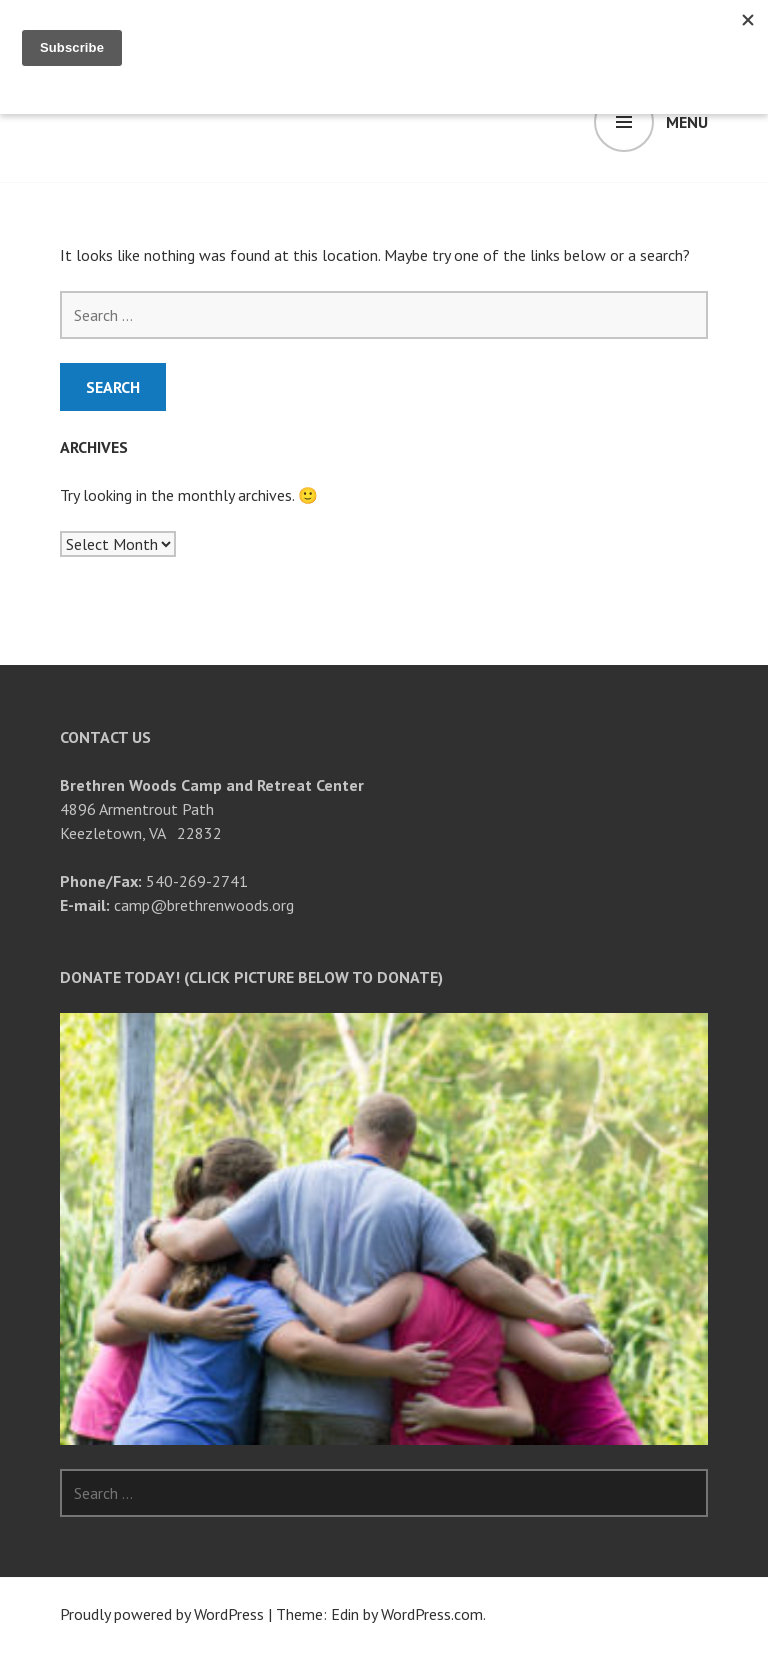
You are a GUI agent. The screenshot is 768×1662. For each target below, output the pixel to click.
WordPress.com (432, 1614)
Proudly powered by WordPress (162, 1614)
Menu (687, 122)
